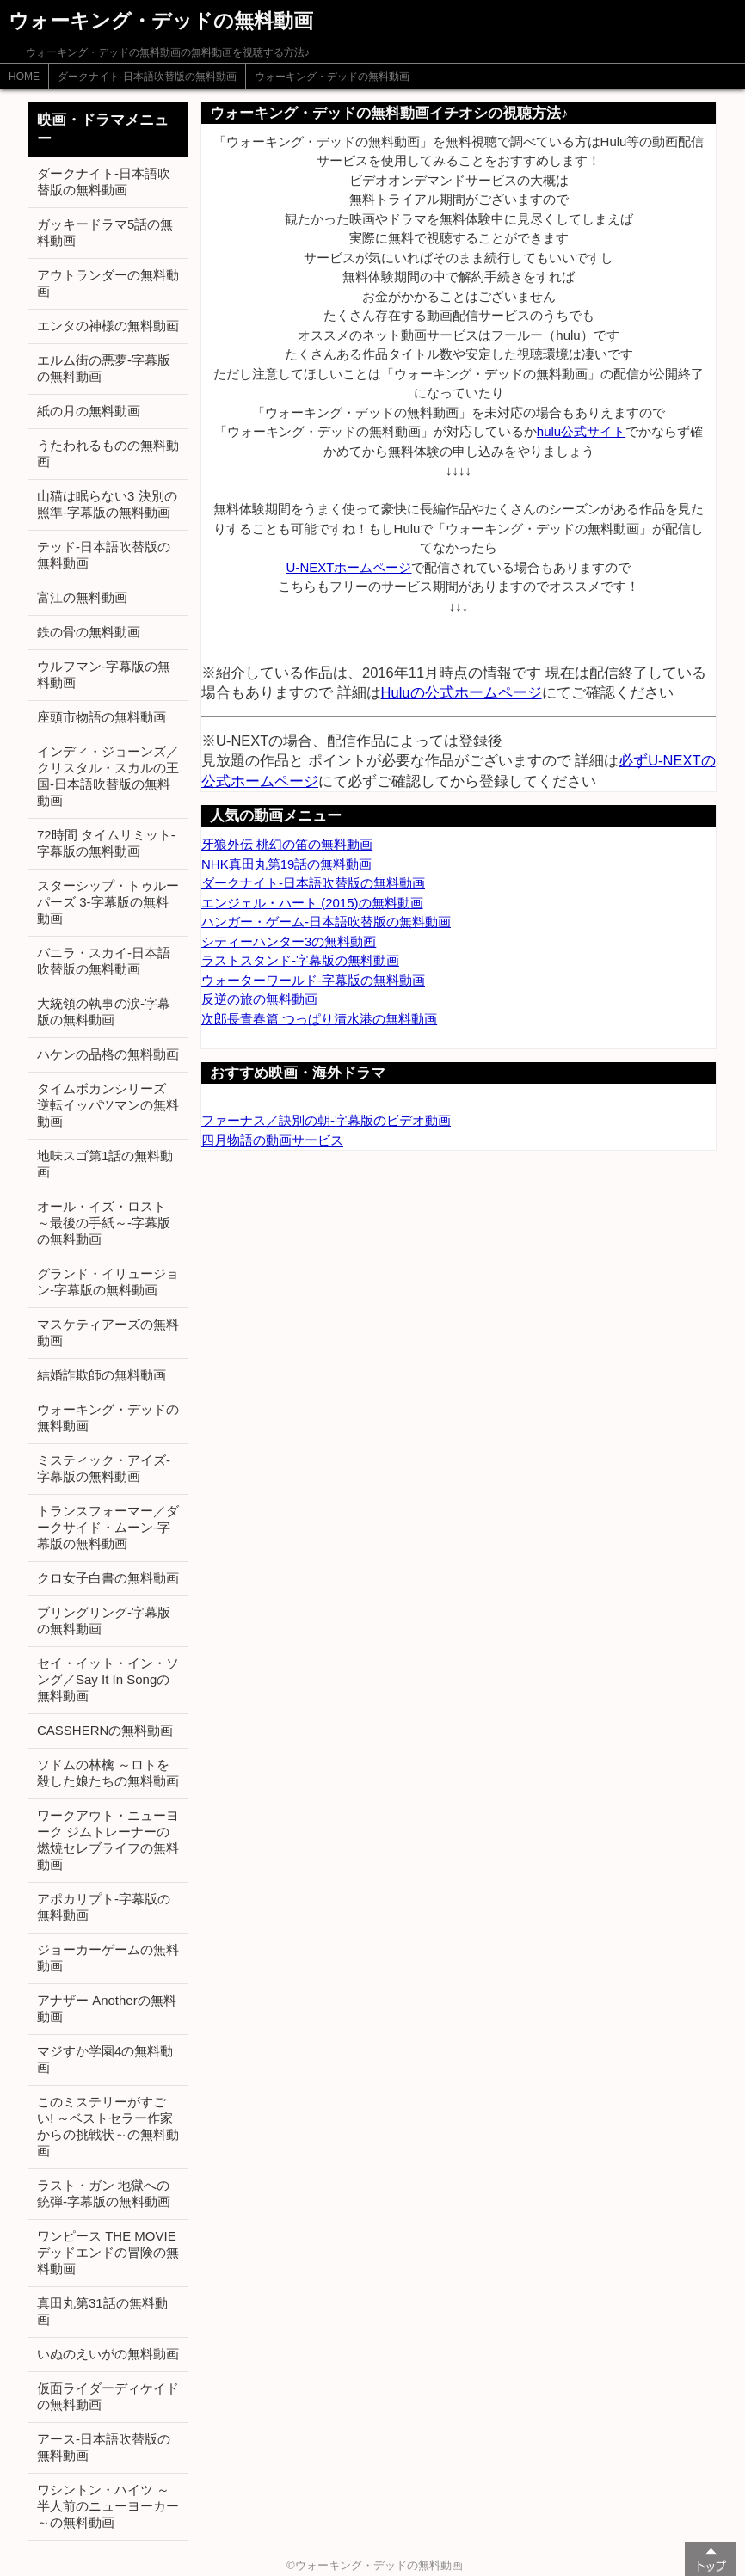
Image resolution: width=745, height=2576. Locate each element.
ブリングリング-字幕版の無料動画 (103, 1620)
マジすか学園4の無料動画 (105, 2059)
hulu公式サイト (581, 431)
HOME (24, 77)
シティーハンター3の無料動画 (288, 941)
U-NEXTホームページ (349, 567)
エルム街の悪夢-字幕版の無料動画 (103, 368)
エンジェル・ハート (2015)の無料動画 (312, 902)
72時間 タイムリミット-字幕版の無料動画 (106, 842)
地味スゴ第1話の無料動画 (105, 1163)
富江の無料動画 (82, 597)
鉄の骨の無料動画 (88, 631)
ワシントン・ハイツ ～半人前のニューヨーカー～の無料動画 (108, 2506)
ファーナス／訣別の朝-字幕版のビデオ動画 (326, 1120)
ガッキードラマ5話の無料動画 (105, 232)
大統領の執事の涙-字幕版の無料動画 (103, 1011)
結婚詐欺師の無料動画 (101, 1375)
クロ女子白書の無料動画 (108, 1578)
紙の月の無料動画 (88, 410)
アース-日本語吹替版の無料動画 (103, 2447)
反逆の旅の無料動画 (259, 999)
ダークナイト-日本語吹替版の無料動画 (147, 77)
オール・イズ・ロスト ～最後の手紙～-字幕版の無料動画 (103, 1222)
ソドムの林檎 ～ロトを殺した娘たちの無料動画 (108, 1772)
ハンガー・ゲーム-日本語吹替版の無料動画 (326, 921)
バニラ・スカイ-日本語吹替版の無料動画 (103, 960)
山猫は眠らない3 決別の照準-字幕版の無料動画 (107, 504)
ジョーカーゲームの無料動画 (108, 1957)
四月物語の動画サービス (272, 1140)
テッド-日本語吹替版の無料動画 (103, 554)
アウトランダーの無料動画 (108, 282)
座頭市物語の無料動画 (101, 717)
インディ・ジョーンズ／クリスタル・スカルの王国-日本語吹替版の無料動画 (108, 776)
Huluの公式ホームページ (461, 692)
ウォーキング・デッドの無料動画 (332, 77)
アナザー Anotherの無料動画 (106, 2008)
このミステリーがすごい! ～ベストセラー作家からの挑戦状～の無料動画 (108, 2126)
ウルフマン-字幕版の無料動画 (103, 674)
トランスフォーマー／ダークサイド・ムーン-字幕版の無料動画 (108, 1527)
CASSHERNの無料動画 (105, 1730)
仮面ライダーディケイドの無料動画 (108, 2396)
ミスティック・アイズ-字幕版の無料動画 (103, 1468)
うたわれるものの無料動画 (108, 453)
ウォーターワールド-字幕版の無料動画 (313, 980)
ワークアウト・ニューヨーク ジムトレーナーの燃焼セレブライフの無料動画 (108, 1840)
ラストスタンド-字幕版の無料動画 (300, 960)
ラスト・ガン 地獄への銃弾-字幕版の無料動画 (103, 2193)
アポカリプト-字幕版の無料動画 (103, 1906)
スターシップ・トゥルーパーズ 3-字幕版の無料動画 (108, 901)
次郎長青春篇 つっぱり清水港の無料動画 (319, 1018)
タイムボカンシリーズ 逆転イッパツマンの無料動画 (108, 1104)
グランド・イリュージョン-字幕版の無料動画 (108, 1281)
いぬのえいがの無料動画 (108, 2353)
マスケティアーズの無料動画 (108, 1332)
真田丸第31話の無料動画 (102, 2311)
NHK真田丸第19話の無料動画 (286, 864)
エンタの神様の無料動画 (108, 325)
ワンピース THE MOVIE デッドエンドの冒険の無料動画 (108, 2252)
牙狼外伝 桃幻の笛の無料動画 (286, 844)
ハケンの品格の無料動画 (108, 1054)
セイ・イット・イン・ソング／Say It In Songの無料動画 (108, 1679)
